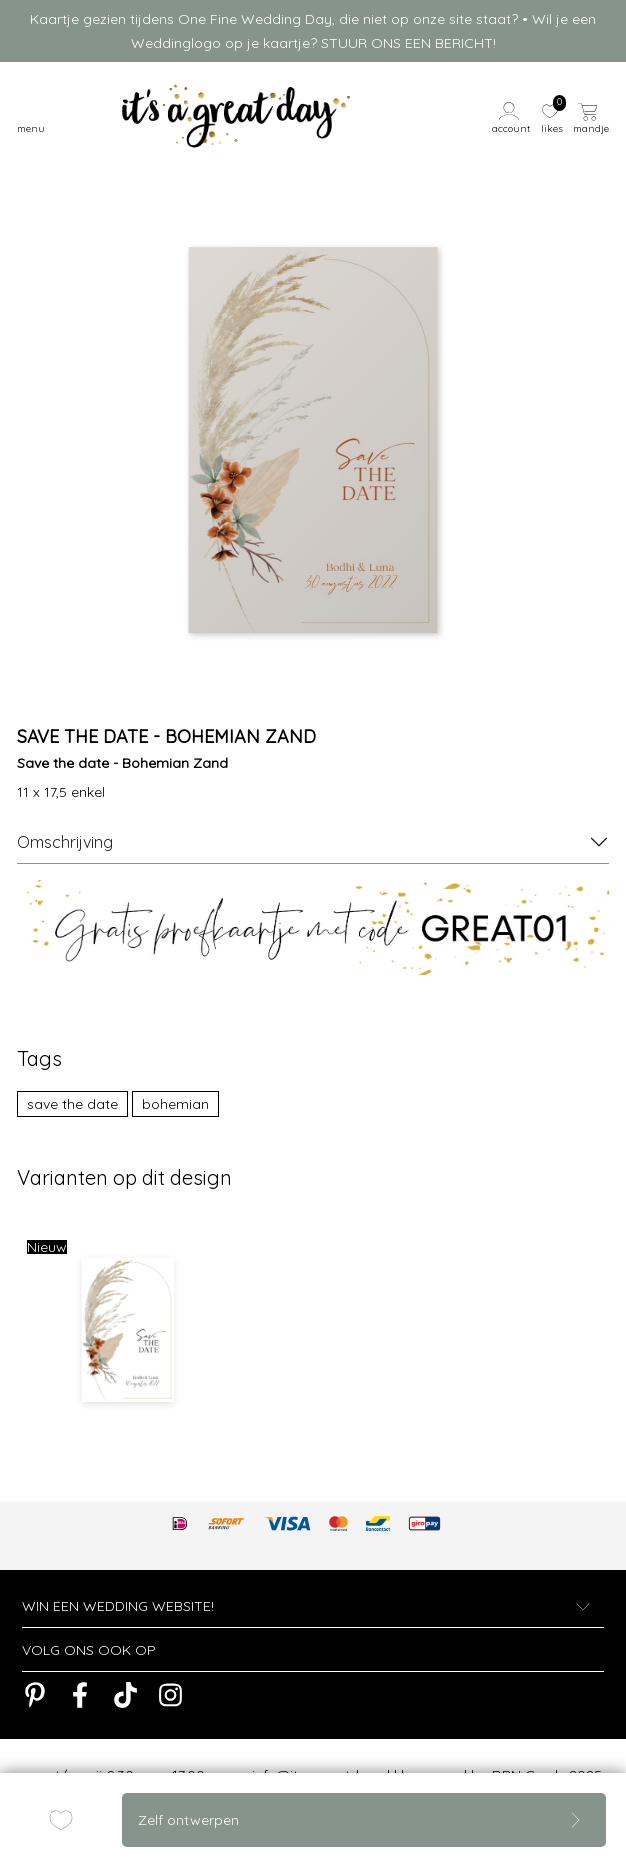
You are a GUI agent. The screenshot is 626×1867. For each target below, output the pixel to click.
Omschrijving (65, 842)
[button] (512, 116)
